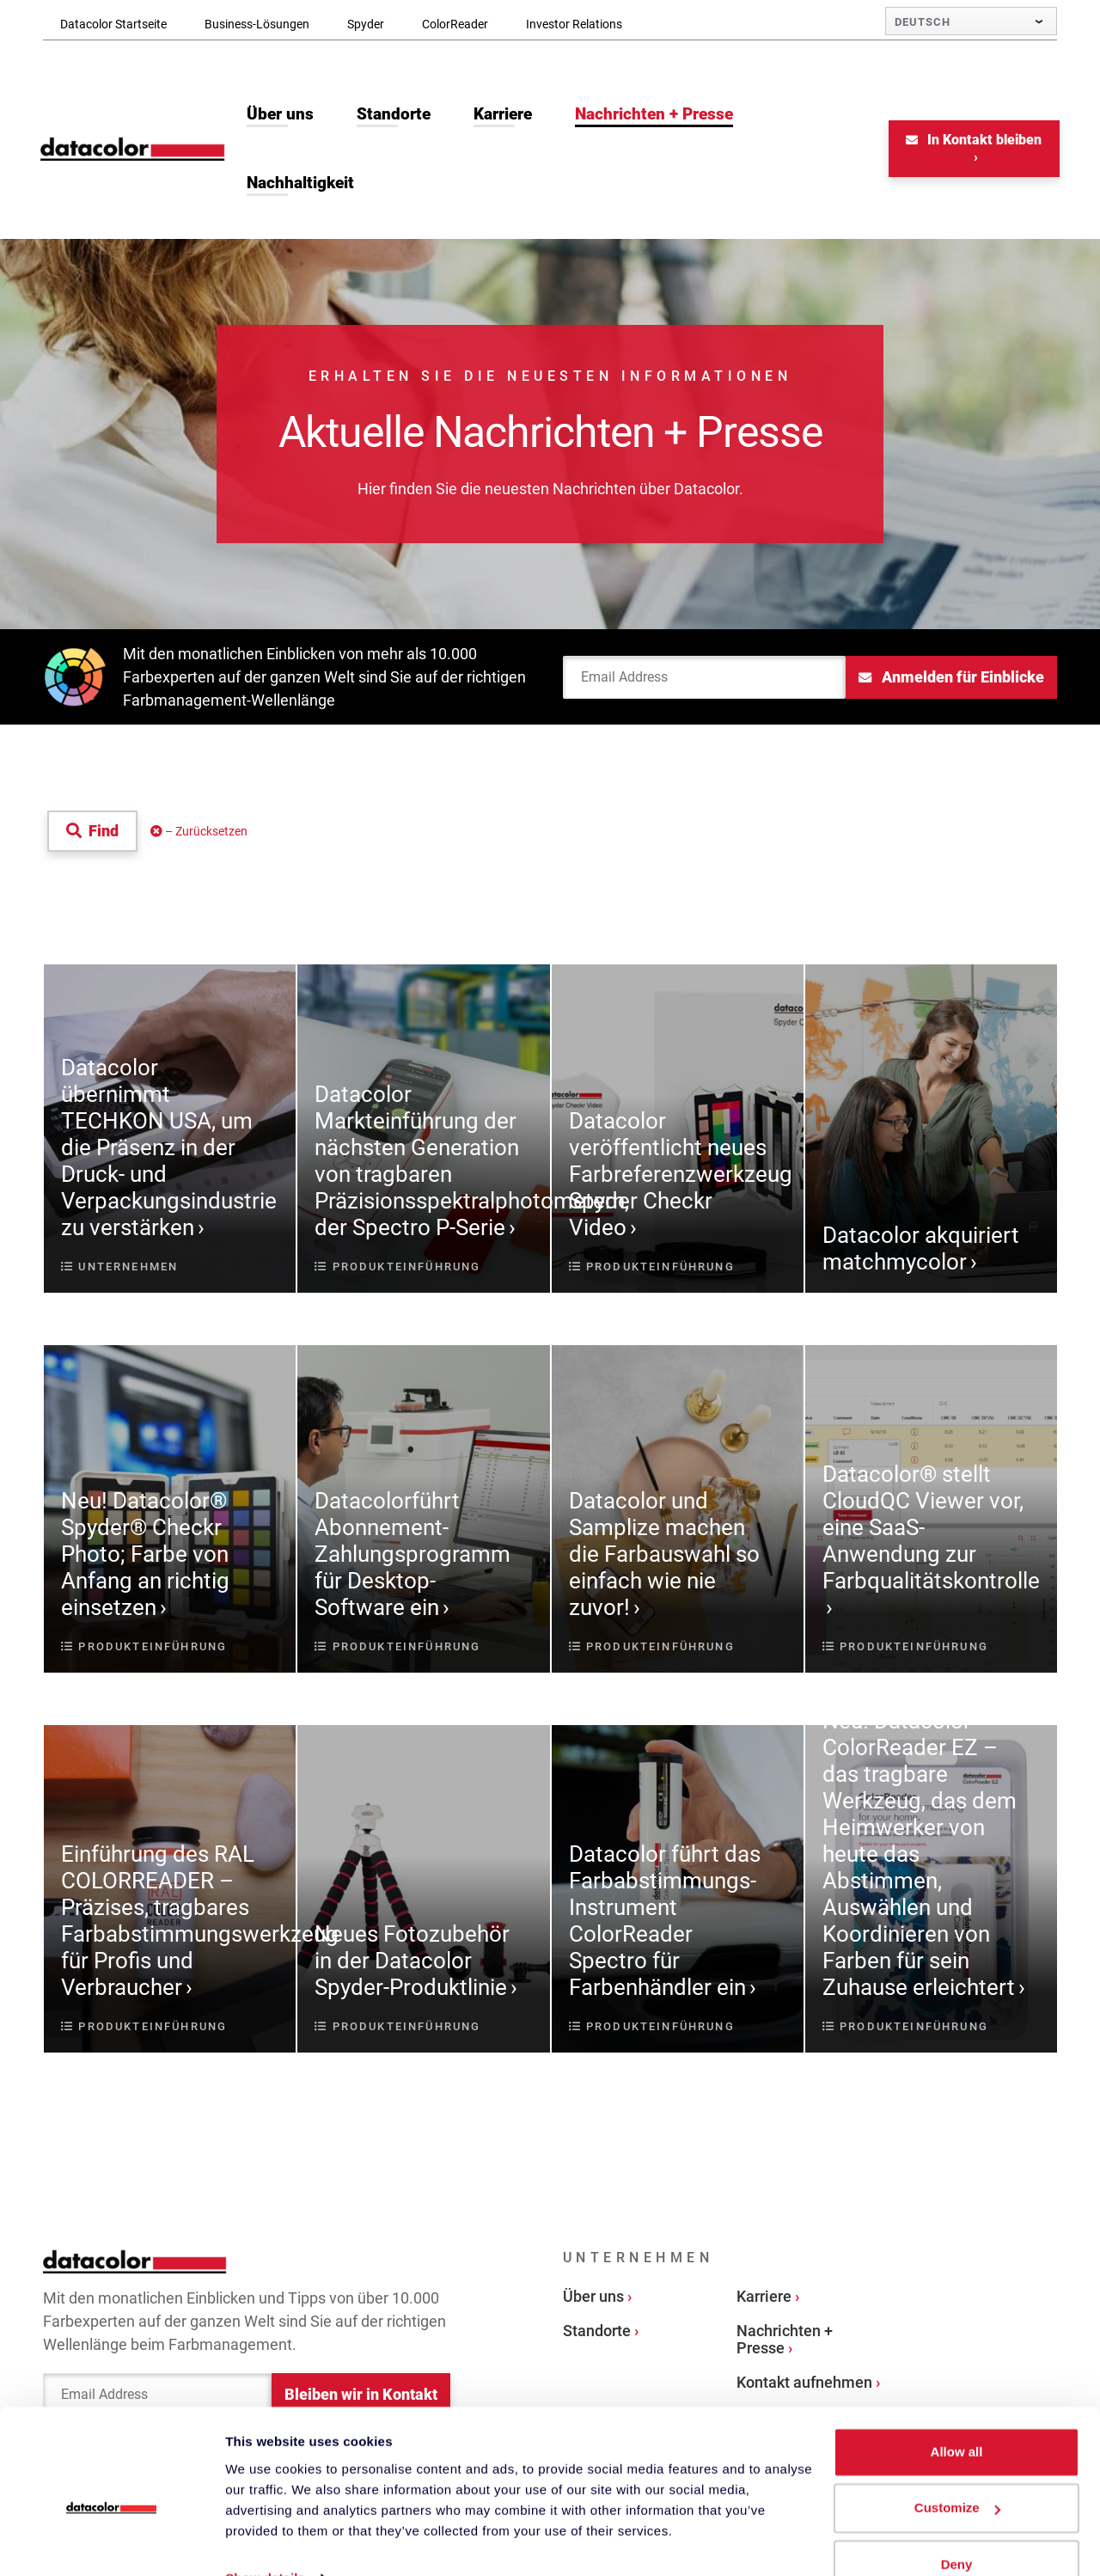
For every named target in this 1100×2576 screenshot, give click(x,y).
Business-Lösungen (257, 24)
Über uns (593, 2298)
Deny (957, 2528)
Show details (265, 2542)
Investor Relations (574, 24)
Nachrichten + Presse (784, 2341)
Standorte (597, 2332)
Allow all (957, 2415)
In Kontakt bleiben (972, 141)
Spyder (365, 24)
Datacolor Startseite (113, 24)
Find (92, 832)
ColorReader (455, 24)
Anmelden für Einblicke (951, 679)
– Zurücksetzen (199, 833)
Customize (957, 2471)
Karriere (763, 2298)
